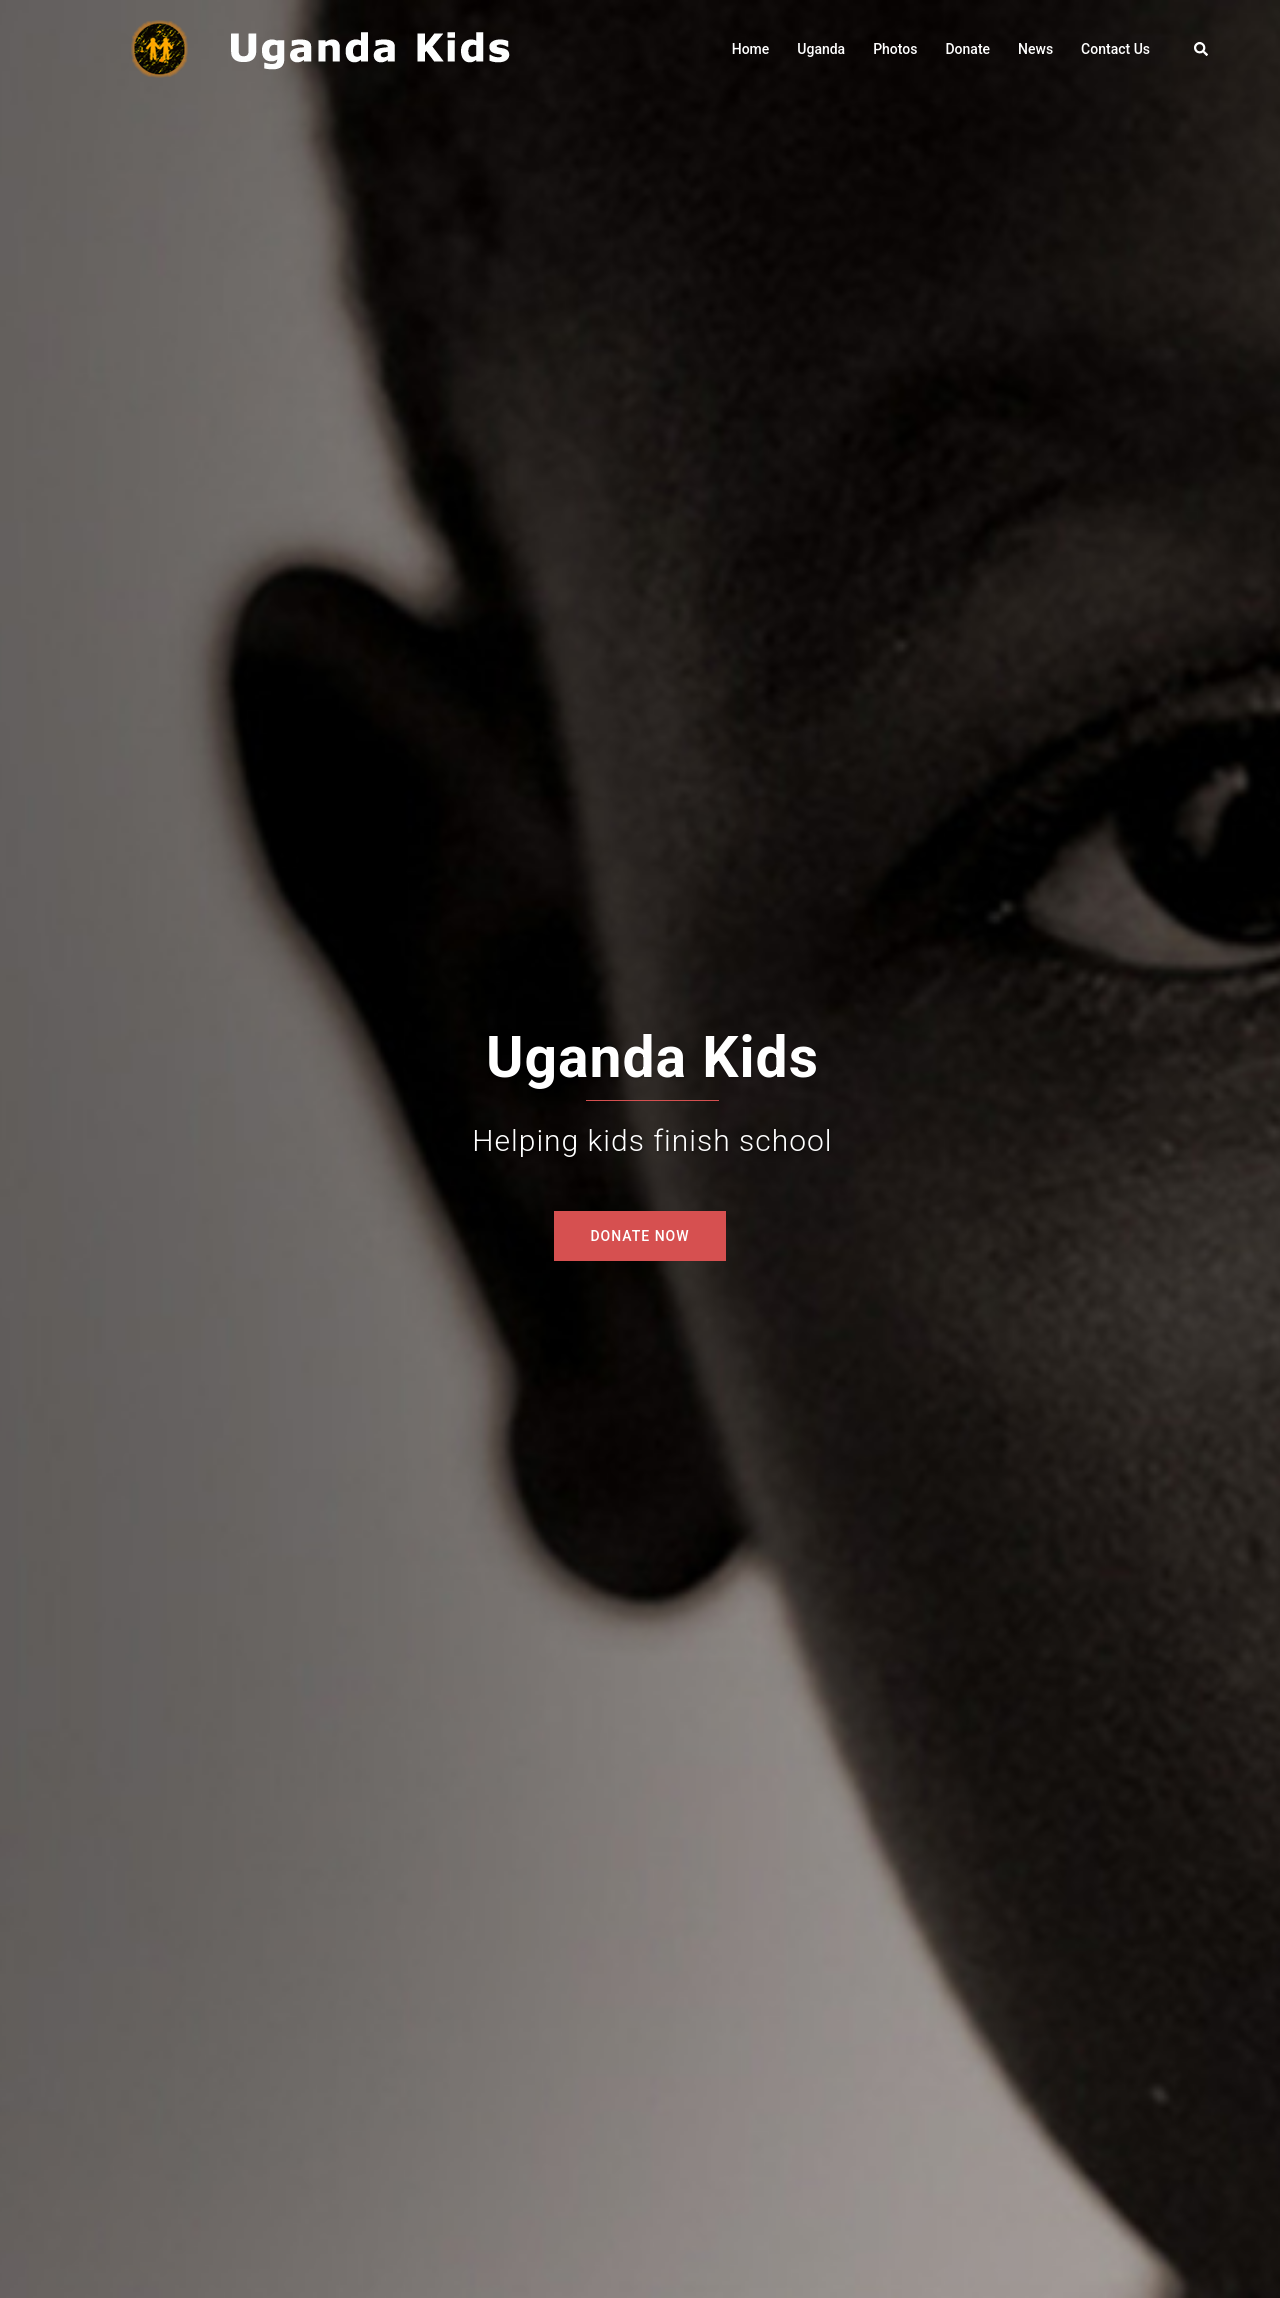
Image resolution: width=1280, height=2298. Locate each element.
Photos (895, 49)
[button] (1202, 49)
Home (751, 49)
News (1035, 49)
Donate (967, 49)
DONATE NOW (639, 1236)
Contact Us (1115, 49)
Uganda (821, 49)
